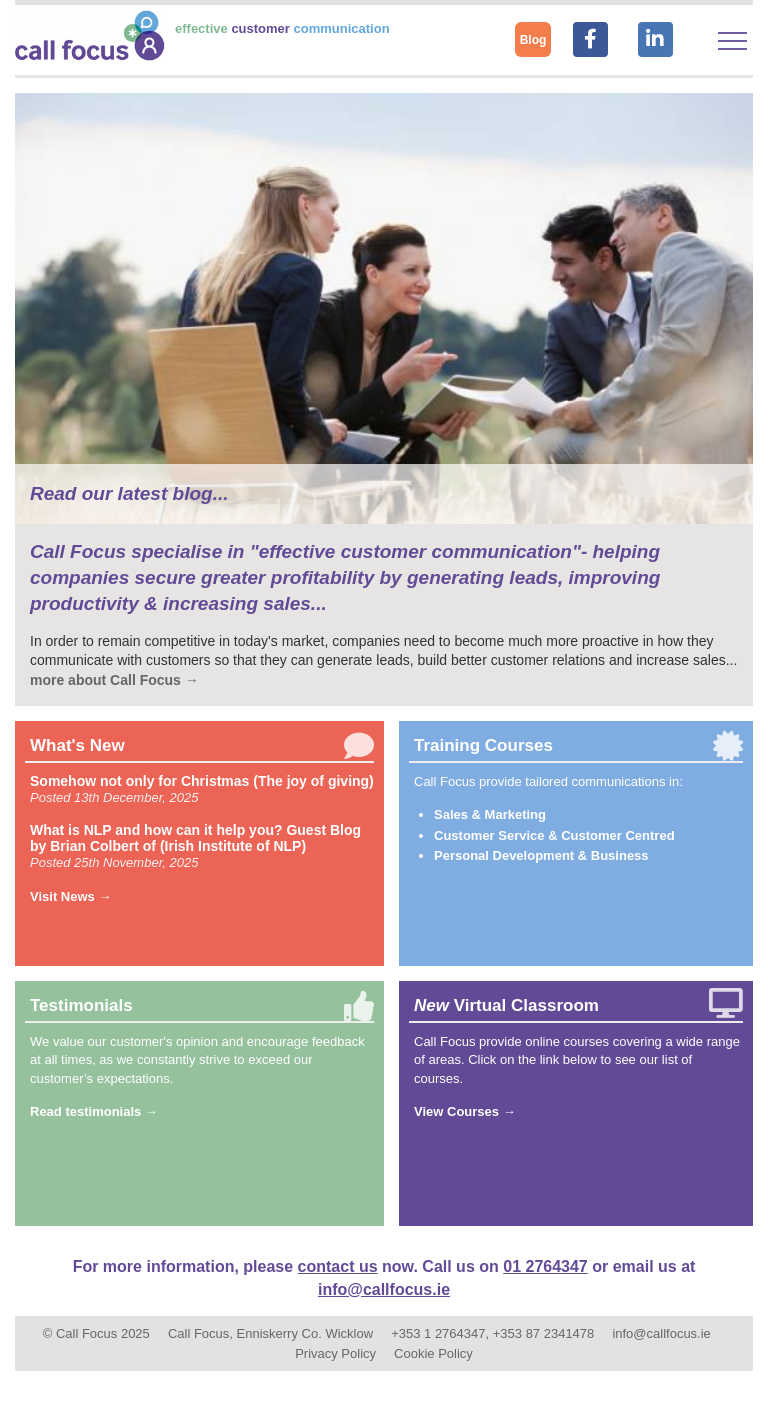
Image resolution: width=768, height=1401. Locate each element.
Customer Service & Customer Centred (554, 835)
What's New (77, 745)
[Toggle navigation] (732, 41)
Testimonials (81, 1005)
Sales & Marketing (490, 814)
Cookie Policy (433, 1353)
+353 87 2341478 (544, 1333)
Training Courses (483, 745)
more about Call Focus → (114, 680)
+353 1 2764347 (438, 1333)
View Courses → (465, 1111)
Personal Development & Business (541, 855)
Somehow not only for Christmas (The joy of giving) (202, 781)
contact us (338, 1266)
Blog (533, 40)
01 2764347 (545, 1266)
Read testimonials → (94, 1111)
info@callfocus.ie (384, 1289)
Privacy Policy (335, 1353)
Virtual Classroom (506, 1005)
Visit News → (70, 896)
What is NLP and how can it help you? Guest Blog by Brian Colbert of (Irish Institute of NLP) (195, 838)
